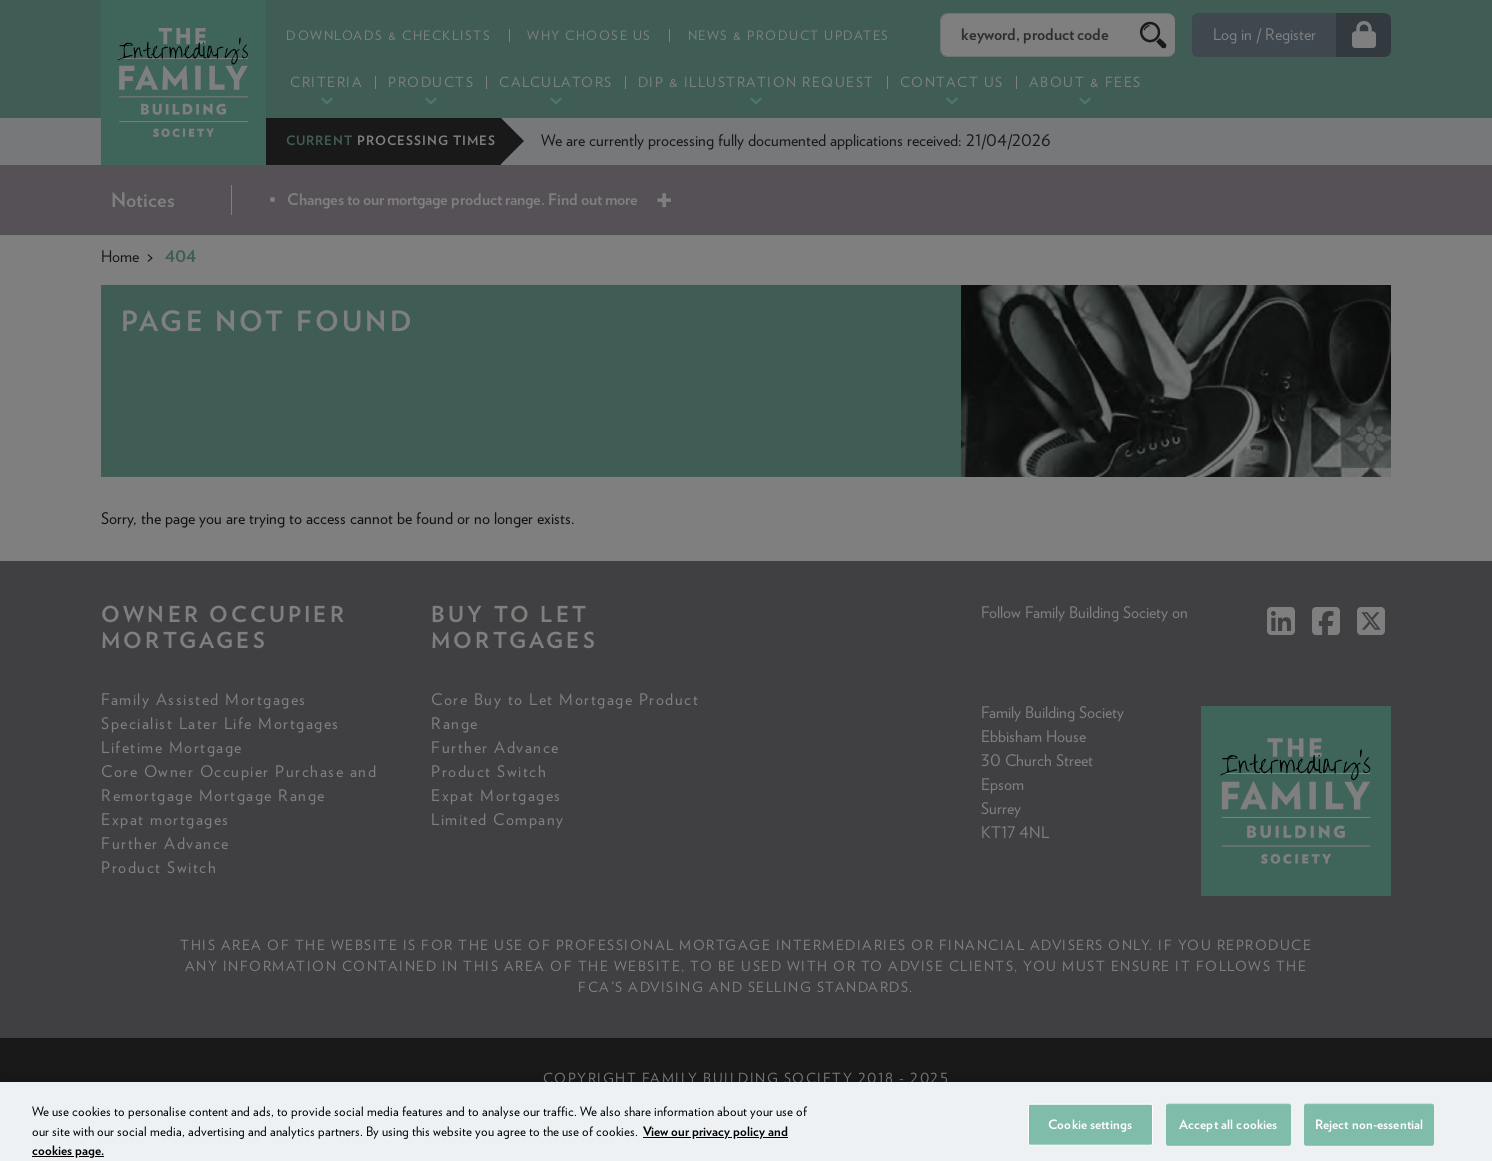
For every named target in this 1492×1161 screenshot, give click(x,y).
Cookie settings (1090, 1137)
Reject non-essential (1369, 1137)
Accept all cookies (1228, 1137)
